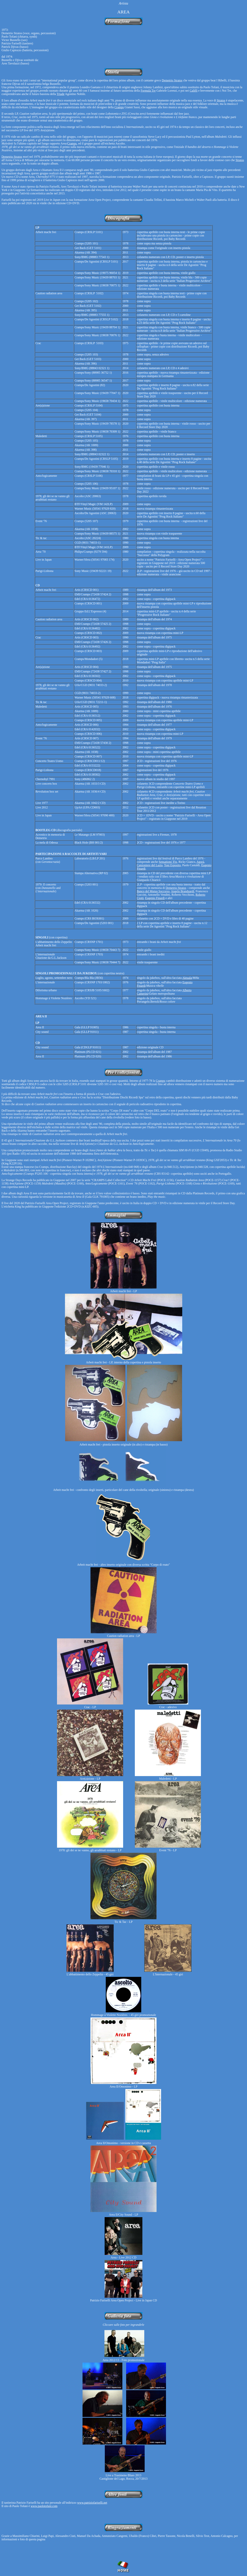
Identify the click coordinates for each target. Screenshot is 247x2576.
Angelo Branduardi (182, 891)
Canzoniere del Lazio (150, 865)
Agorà (200, 861)
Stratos (221, 100)
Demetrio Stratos (172, 80)
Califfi (193, 90)
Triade (60, 94)
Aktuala (187, 977)
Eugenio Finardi (155, 898)
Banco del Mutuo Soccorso (153, 891)
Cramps (119, 107)
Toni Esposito (172, 865)
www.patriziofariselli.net (92, 2502)
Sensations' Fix (168, 861)
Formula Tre (148, 90)
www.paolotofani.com (44, 2506)
